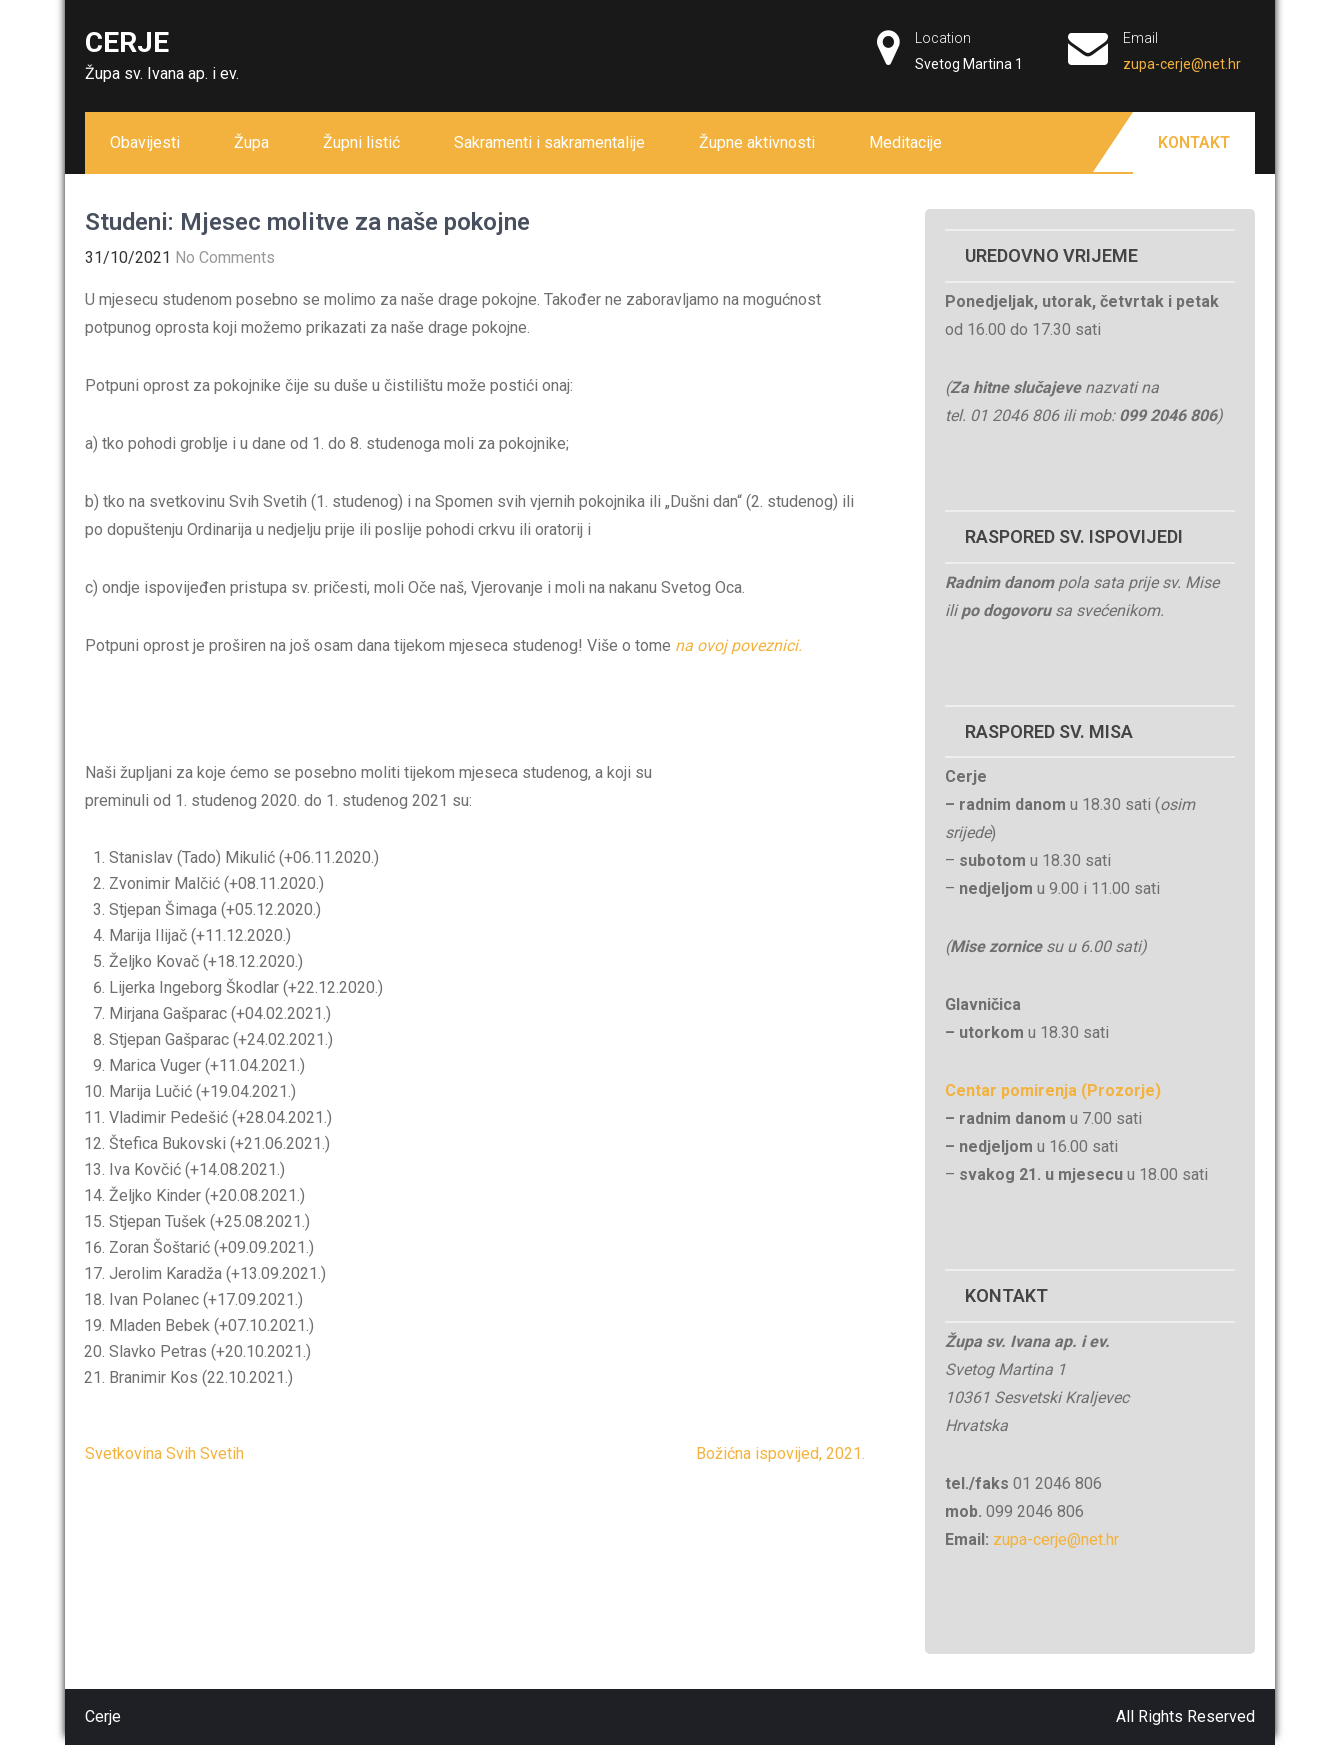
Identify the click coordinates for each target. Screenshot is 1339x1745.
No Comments (225, 257)
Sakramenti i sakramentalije (549, 142)
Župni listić (361, 142)
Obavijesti (145, 142)
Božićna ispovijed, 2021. (780, 1453)
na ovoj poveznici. (738, 645)
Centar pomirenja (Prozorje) (1053, 1090)
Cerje (127, 42)
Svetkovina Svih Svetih (164, 1453)
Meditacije (905, 142)
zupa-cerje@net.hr (1182, 64)
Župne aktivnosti (757, 142)
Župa (251, 142)
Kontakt (1194, 142)
